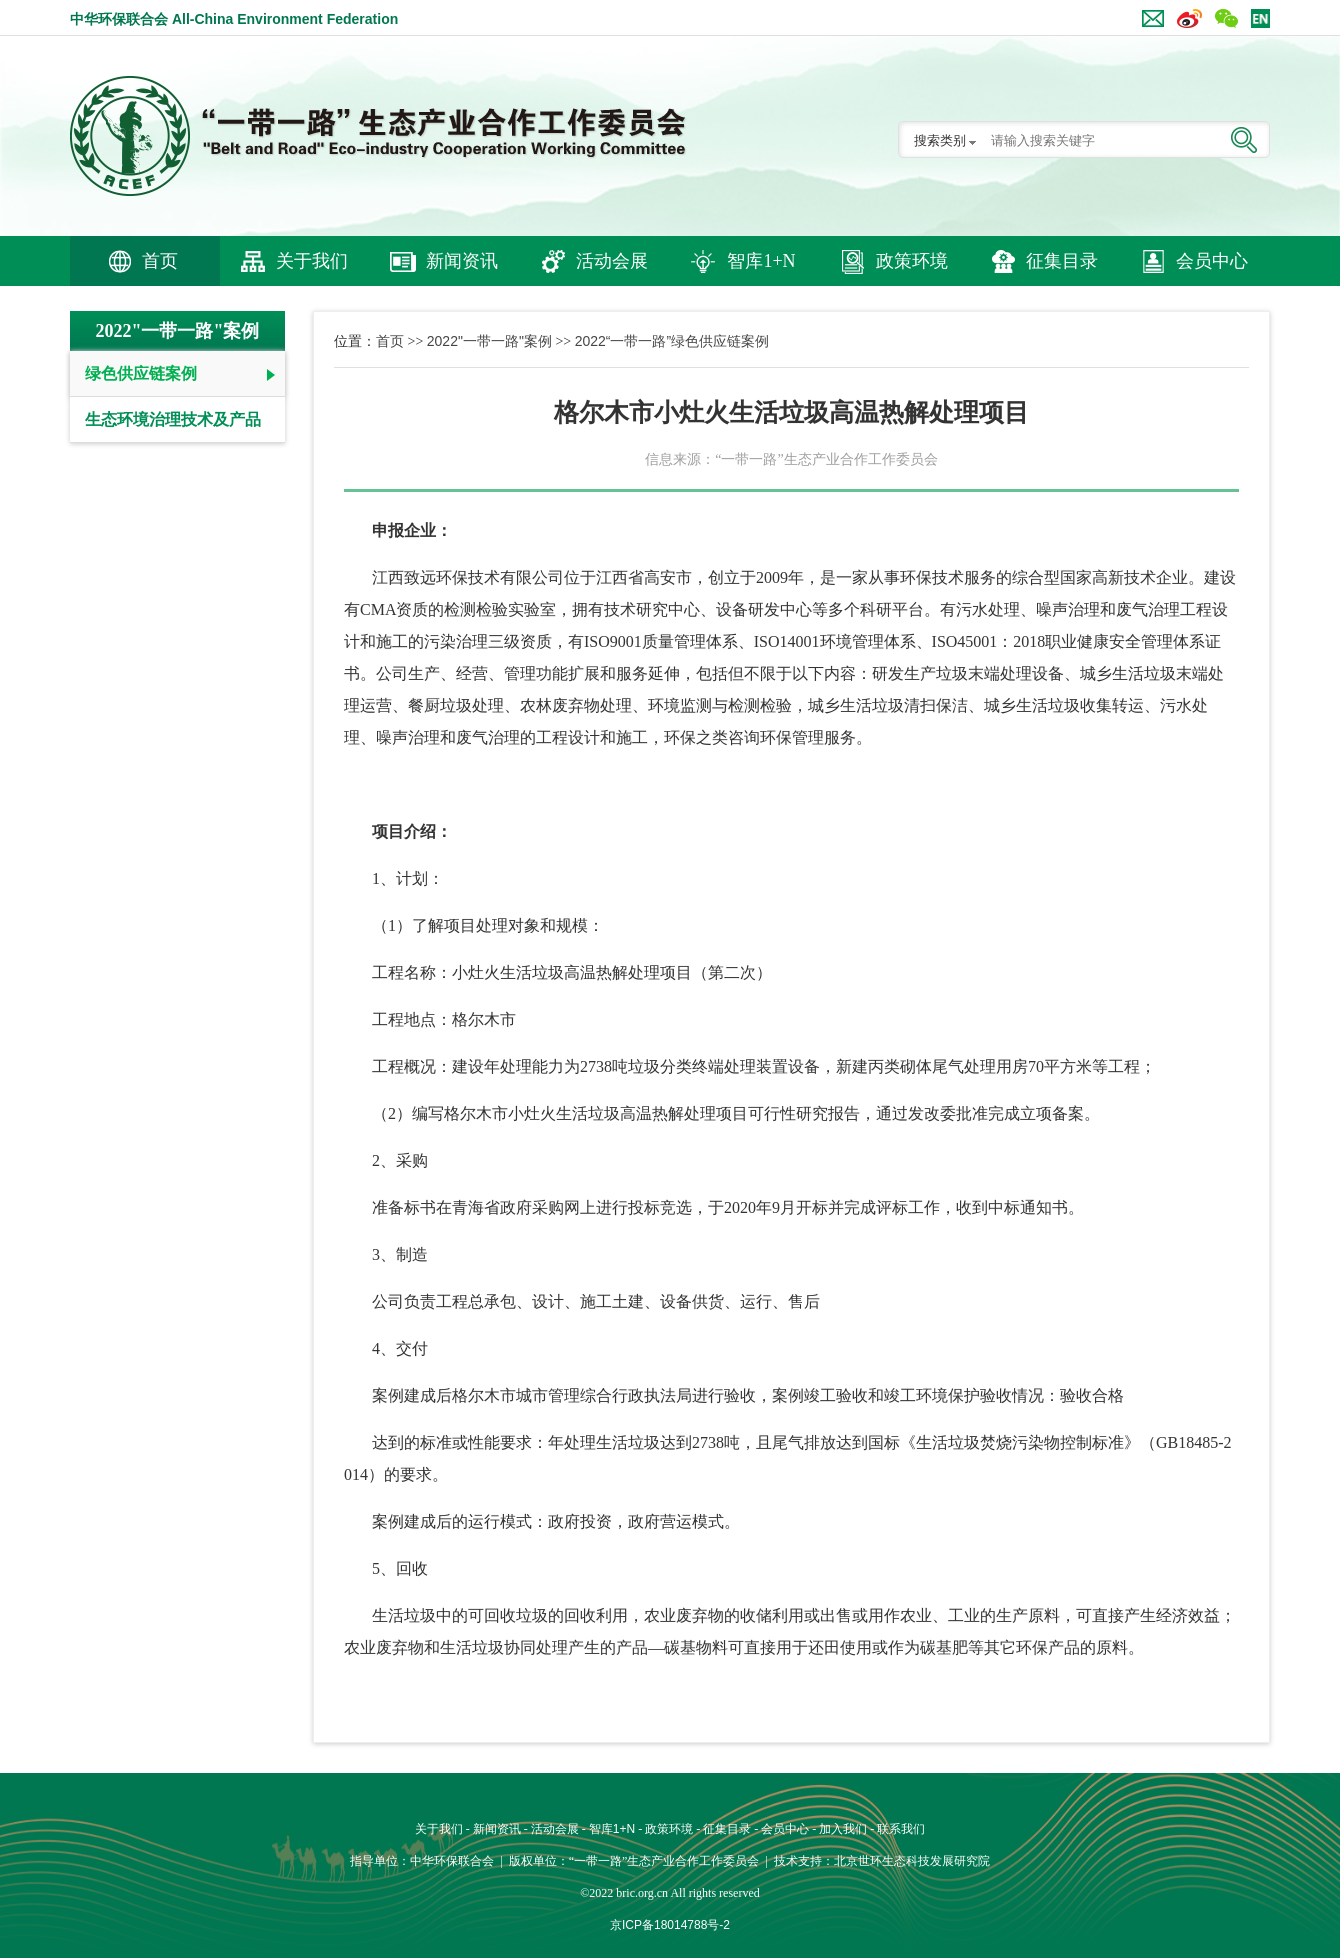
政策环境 (912, 261)
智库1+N (761, 261)
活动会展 (612, 261)
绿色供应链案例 (141, 373)
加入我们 (843, 1829)
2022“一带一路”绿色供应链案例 (672, 341)
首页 (160, 261)
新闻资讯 (462, 261)
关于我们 (312, 261)
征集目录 (1062, 261)
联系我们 (901, 1829)
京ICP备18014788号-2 (670, 1925)
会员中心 (1212, 261)
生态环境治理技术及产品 (173, 419)
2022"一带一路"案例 (489, 341)
